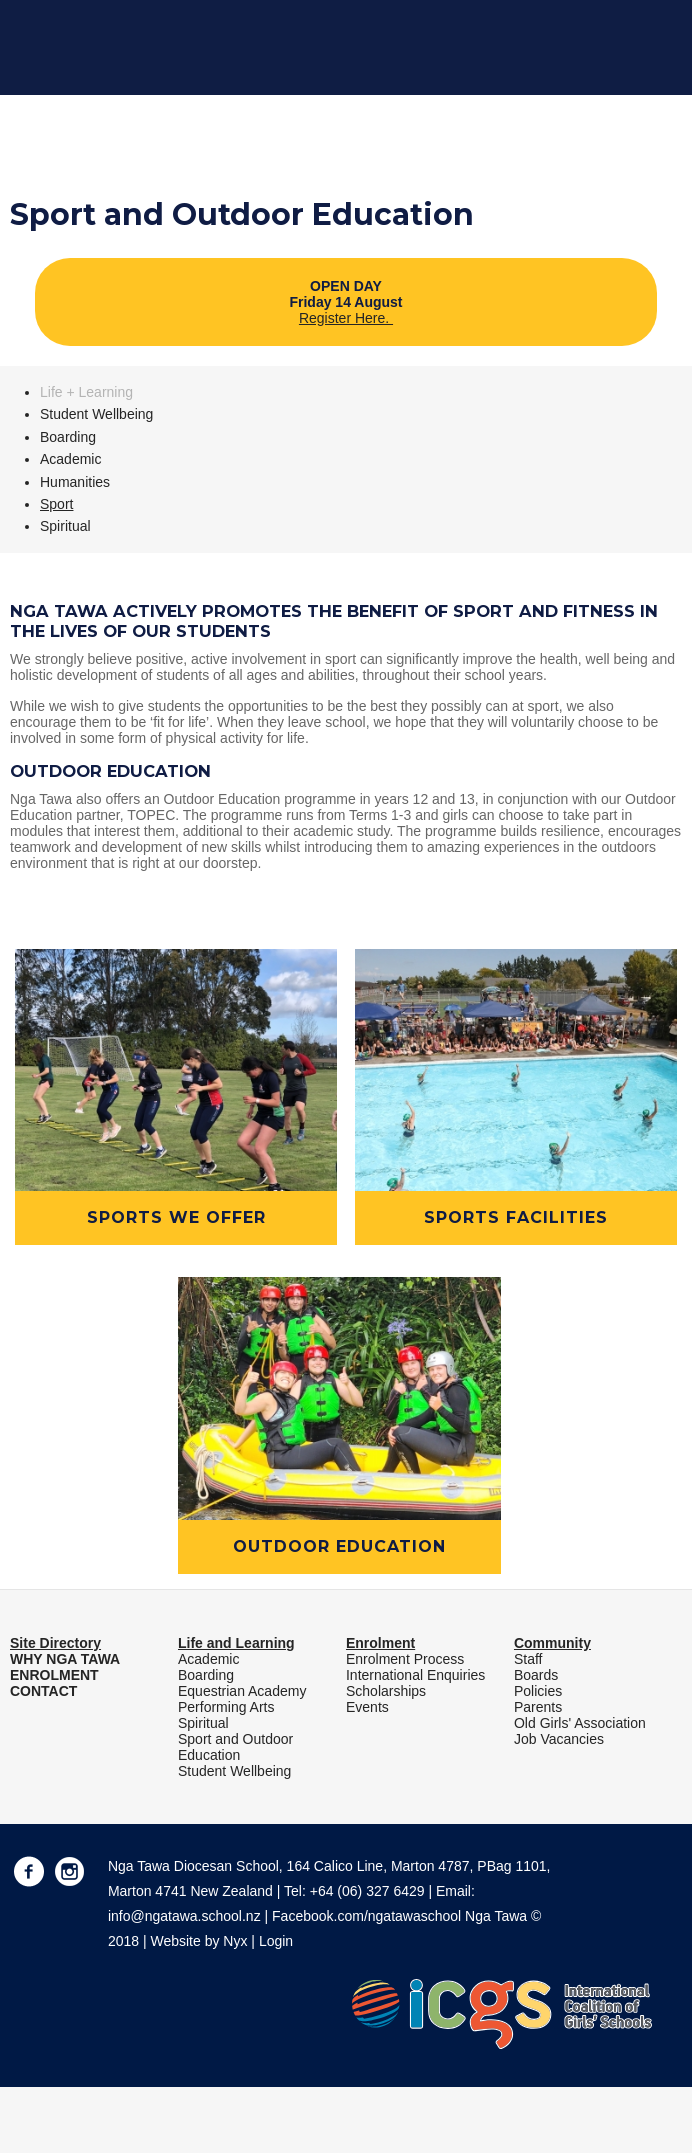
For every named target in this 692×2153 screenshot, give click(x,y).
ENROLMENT (54, 1675)
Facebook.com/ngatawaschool (366, 1916)
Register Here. (346, 318)
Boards (536, 1675)
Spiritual (65, 526)
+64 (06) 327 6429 (367, 1891)
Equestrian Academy (242, 1691)
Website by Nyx (198, 1941)
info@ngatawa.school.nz (184, 1916)
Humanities (75, 482)
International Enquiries (415, 1675)
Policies (538, 1691)
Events (367, 1707)
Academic (70, 459)
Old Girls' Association (580, 1723)
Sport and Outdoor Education (235, 1747)
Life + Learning (86, 392)
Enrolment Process (405, 1659)
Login (276, 1941)
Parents (538, 1707)
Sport (56, 504)
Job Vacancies (559, 1739)
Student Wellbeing (96, 414)
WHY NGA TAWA (65, 1659)
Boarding (68, 437)
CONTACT (43, 1691)
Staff (528, 1659)
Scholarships (386, 1691)
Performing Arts (226, 1707)
